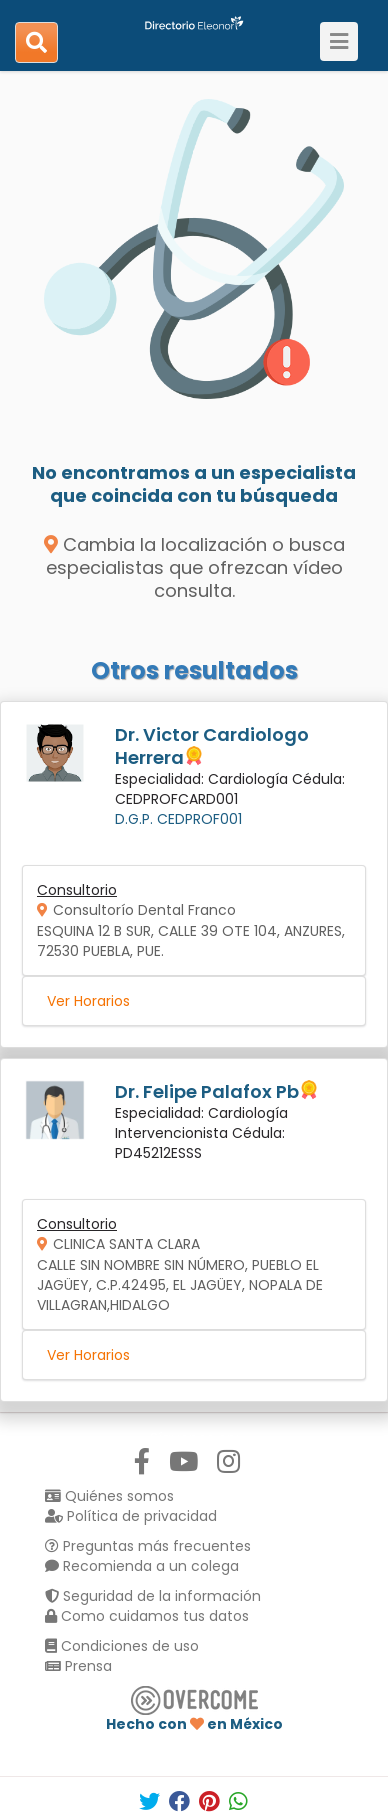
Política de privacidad (131, 1516)
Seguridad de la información (153, 1596)
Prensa (78, 1666)
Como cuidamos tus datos (147, 1616)
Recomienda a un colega (142, 1566)
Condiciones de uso (122, 1646)
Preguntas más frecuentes (148, 1546)
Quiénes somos (109, 1496)
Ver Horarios (88, 1001)
